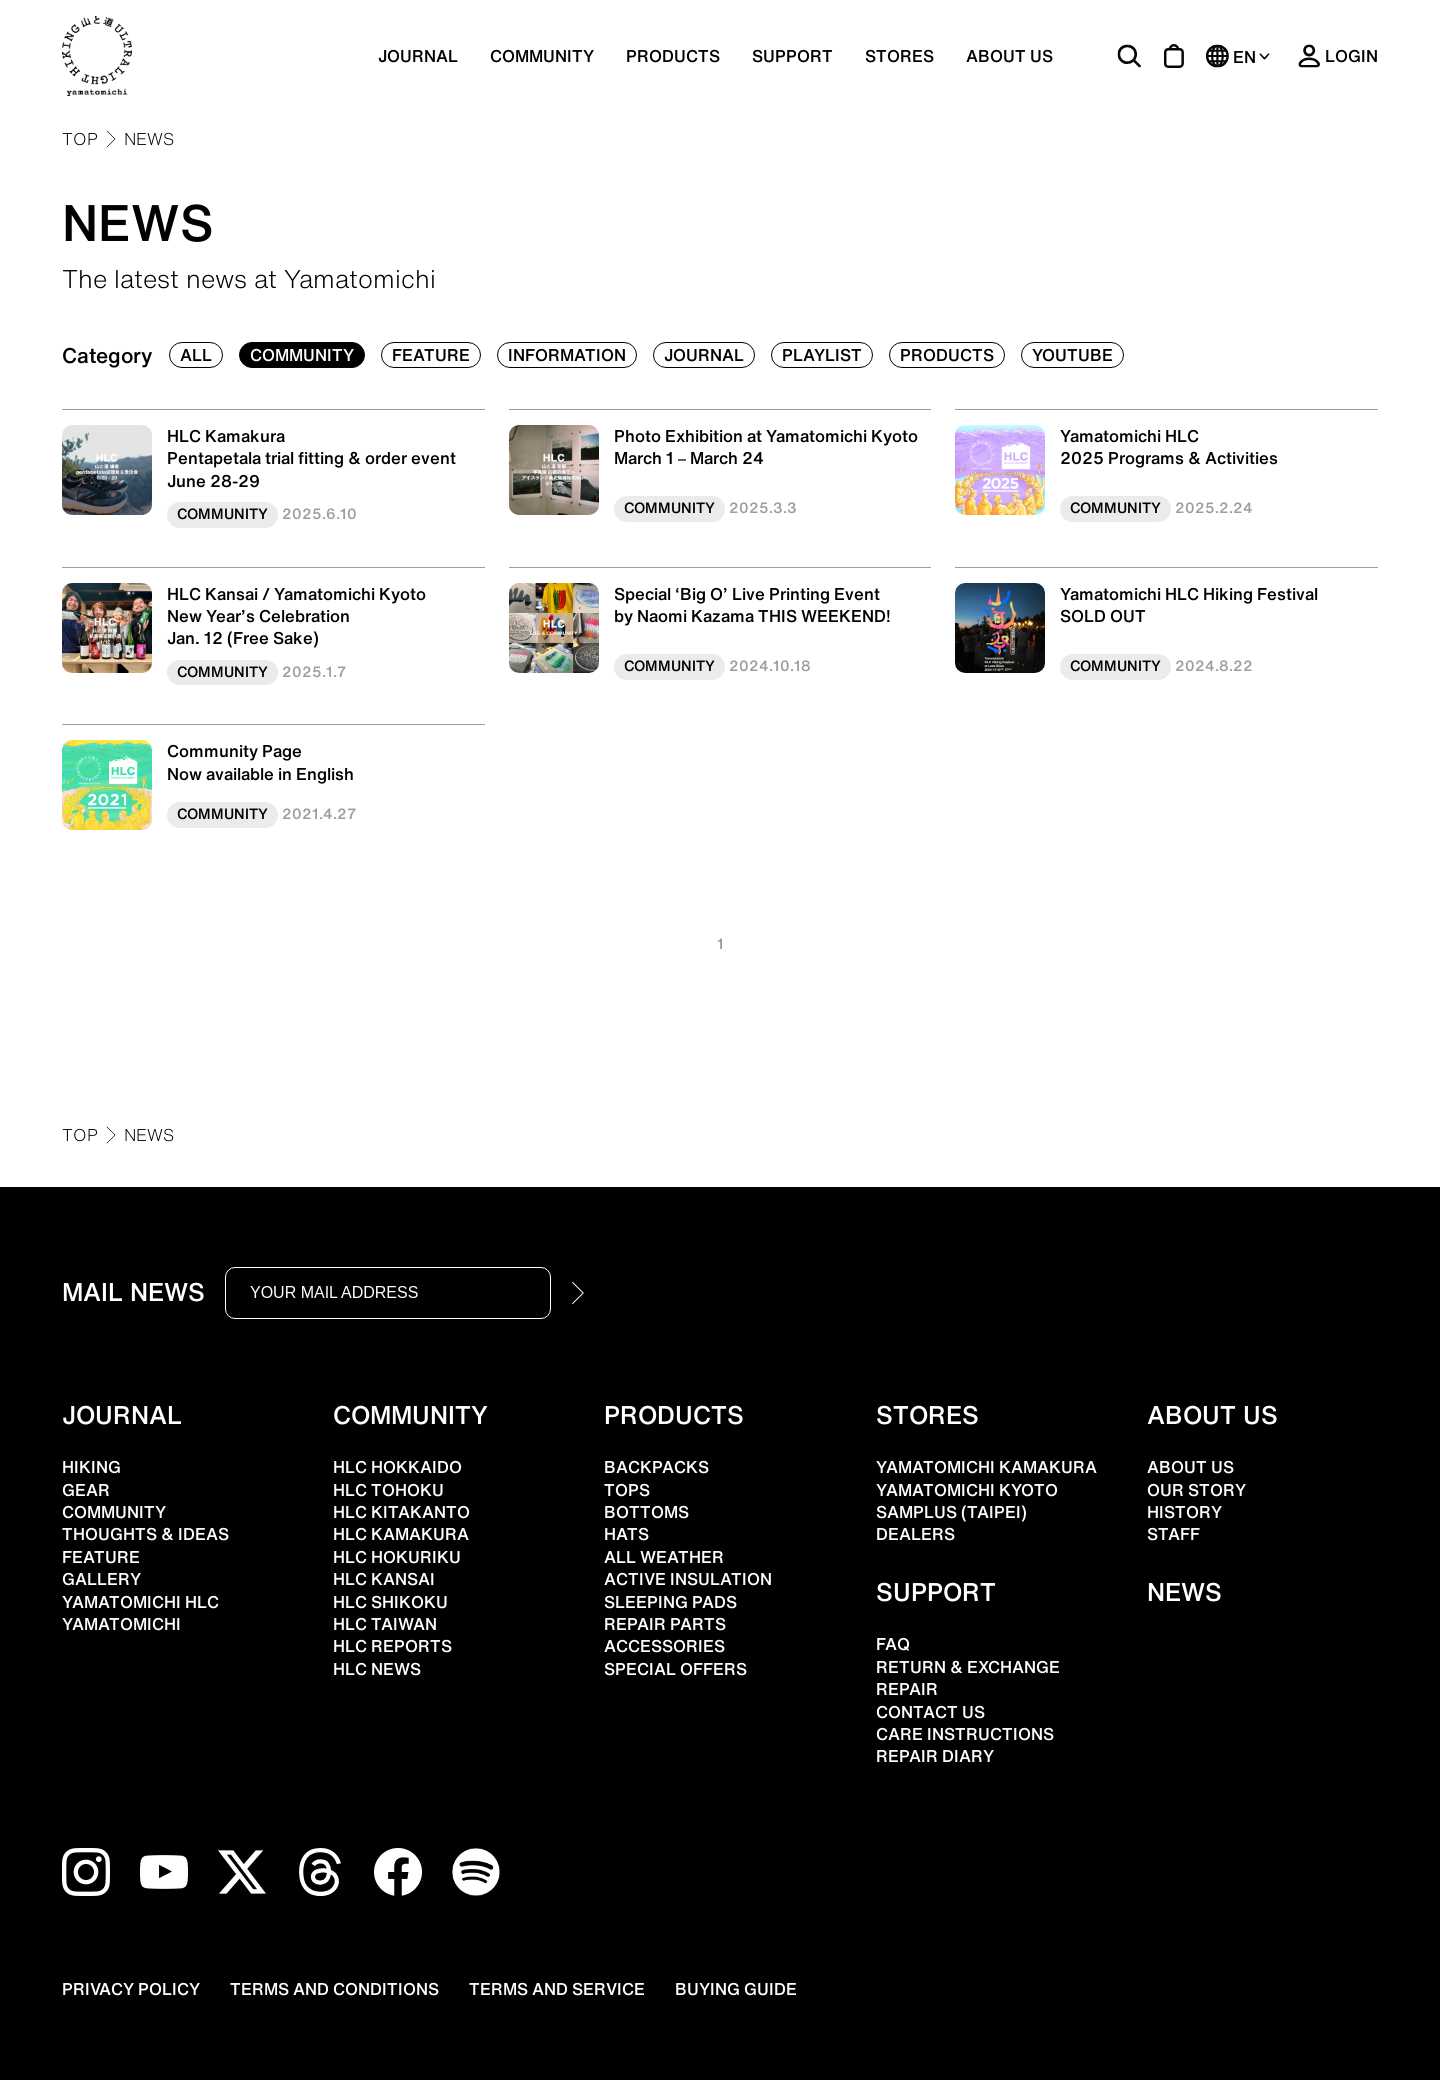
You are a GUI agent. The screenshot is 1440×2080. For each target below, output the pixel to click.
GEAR (86, 1490)
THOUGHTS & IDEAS (145, 1534)
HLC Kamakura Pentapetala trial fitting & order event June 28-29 (311, 458)
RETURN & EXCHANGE (968, 1667)
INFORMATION (567, 355)
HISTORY (1184, 1512)
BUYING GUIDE (736, 1989)
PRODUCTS (673, 56)
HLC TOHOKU (388, 1490)
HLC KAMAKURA (401, 1534)
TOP (80, 139)
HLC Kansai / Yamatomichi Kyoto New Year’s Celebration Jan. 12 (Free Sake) (296, 616)
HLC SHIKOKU (390, 1602)
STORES (899, 56)
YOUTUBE (1072, 355)
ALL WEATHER (664, 1557)
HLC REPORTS (392, 1646)
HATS (626, 1534)
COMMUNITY (542, 56)
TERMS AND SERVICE (557, 1989)
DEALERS (915, 1534)
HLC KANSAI (384, 1579)
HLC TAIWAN (385, 1624)
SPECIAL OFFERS (675, 1669)
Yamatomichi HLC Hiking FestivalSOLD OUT (1189, 605)
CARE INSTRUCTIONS (965, 1734)
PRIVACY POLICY (131, 1989)
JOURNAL (418, 56)
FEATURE (431, 355)
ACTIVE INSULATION (688, 1579)
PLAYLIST (822, 355)
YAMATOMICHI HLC (140, 1602)
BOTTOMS (646, 1512)
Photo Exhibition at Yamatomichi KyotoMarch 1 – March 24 (766, 447)
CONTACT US (930, 1712)
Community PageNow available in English (260, 762)
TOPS (627, 1490)
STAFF (1173, 1534)
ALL (196, 355)
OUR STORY (1196, 1490)
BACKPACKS (656, 1467)
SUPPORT (792, 56)
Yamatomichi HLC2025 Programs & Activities (1169, 447)
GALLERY (101, 1579)
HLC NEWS (377, 1669)
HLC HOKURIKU (397, 1557)
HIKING (91, 1467)
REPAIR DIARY (935, 1756)
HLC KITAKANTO (401, 1512)
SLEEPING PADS (670, 1602)
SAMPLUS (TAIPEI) (951, 1512)
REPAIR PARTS (665, 1624)
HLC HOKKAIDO (397, 1467)
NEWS (149, 139)
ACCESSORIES (664, 1646)
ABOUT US (1009, 56)
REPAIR (907, 1689)
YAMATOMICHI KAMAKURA (986, 1467)
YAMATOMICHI (121, 1624)
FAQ (893, 1644)
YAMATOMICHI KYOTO (967, 1490)
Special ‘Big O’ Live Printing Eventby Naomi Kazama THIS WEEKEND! (752, 605)
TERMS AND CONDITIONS (334, 1989)
